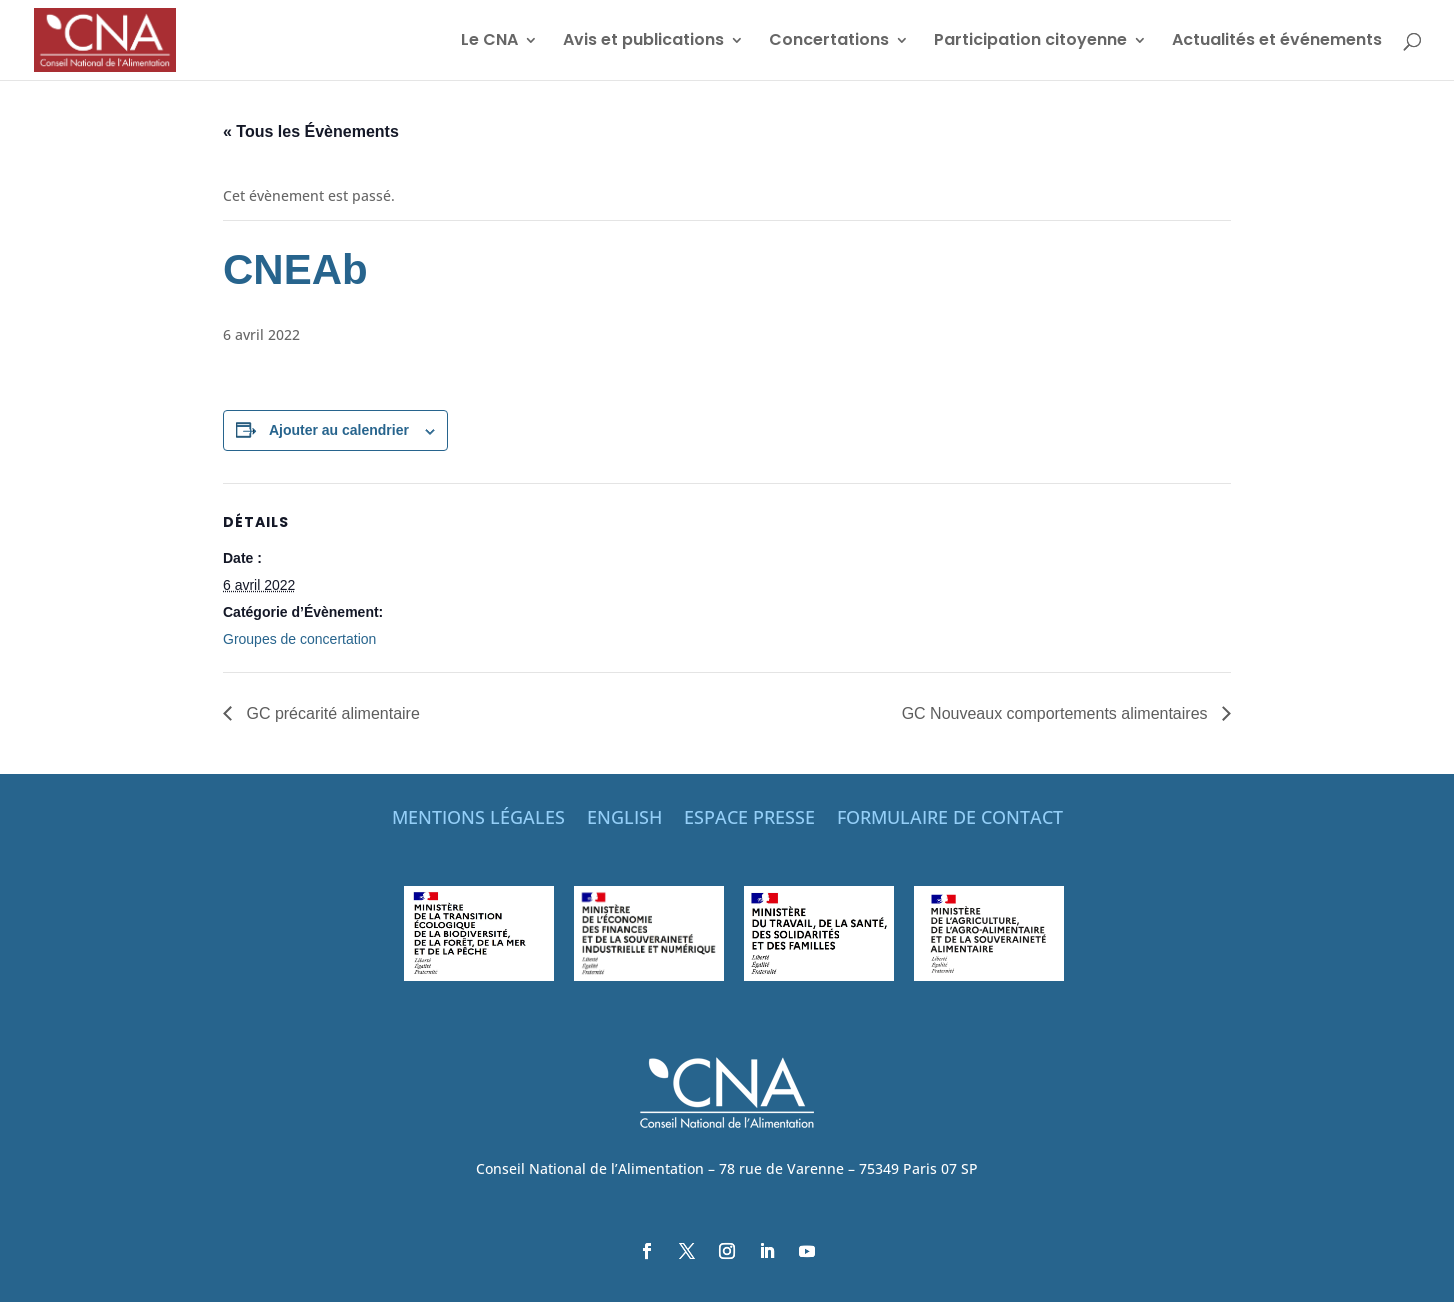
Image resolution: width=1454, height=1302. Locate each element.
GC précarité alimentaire (331, 713)
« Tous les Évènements (311, 131)
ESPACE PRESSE (749, 819)
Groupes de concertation (299, 639)
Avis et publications (643, 42)
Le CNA (489, 42)
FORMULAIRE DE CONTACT (950, 819)
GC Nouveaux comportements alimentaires (1057, 713)
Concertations (829, 42)
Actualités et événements (1277, 42)
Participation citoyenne (1030, 42)
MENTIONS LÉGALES (478, 819)
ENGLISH (624, 819)
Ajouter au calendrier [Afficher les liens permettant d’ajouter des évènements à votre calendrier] (339, 430)
